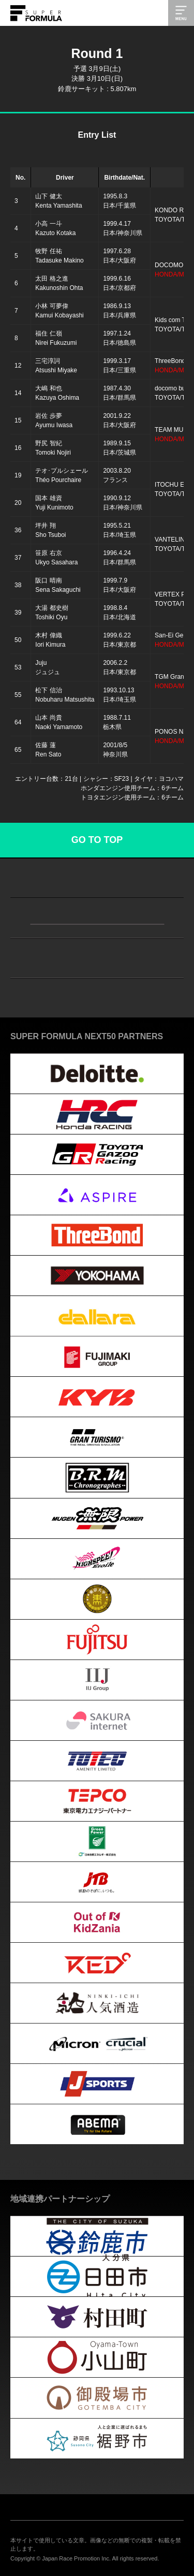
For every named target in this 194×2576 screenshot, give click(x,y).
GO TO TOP (97, 840)
